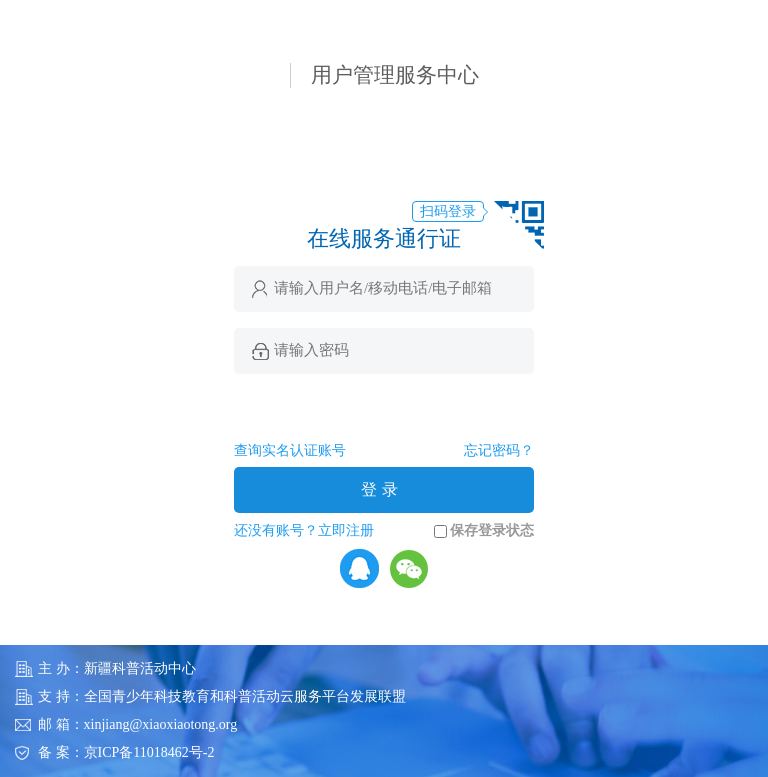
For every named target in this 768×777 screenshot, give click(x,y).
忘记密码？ (499, 450)
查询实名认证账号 (290, 450)
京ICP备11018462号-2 (149, 752)
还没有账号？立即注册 (304, 530)
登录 (382, 489)
